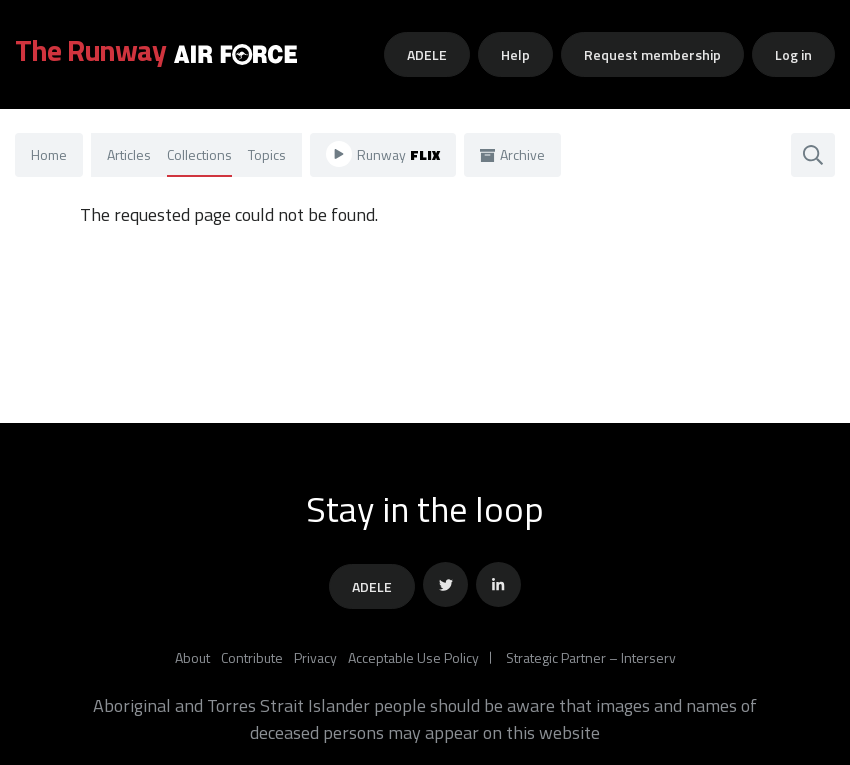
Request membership (652, 54)
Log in (793, 54)
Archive (512, 154)
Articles (129, 154)
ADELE (427, 54)
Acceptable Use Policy (413, 657)
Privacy (315, 657)
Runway (383, 154)
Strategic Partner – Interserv (591, 657)
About (192, 657)
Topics (267, 154)
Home (49, 154)
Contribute (252, 657)
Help (515, 54)
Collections (199, 154)
